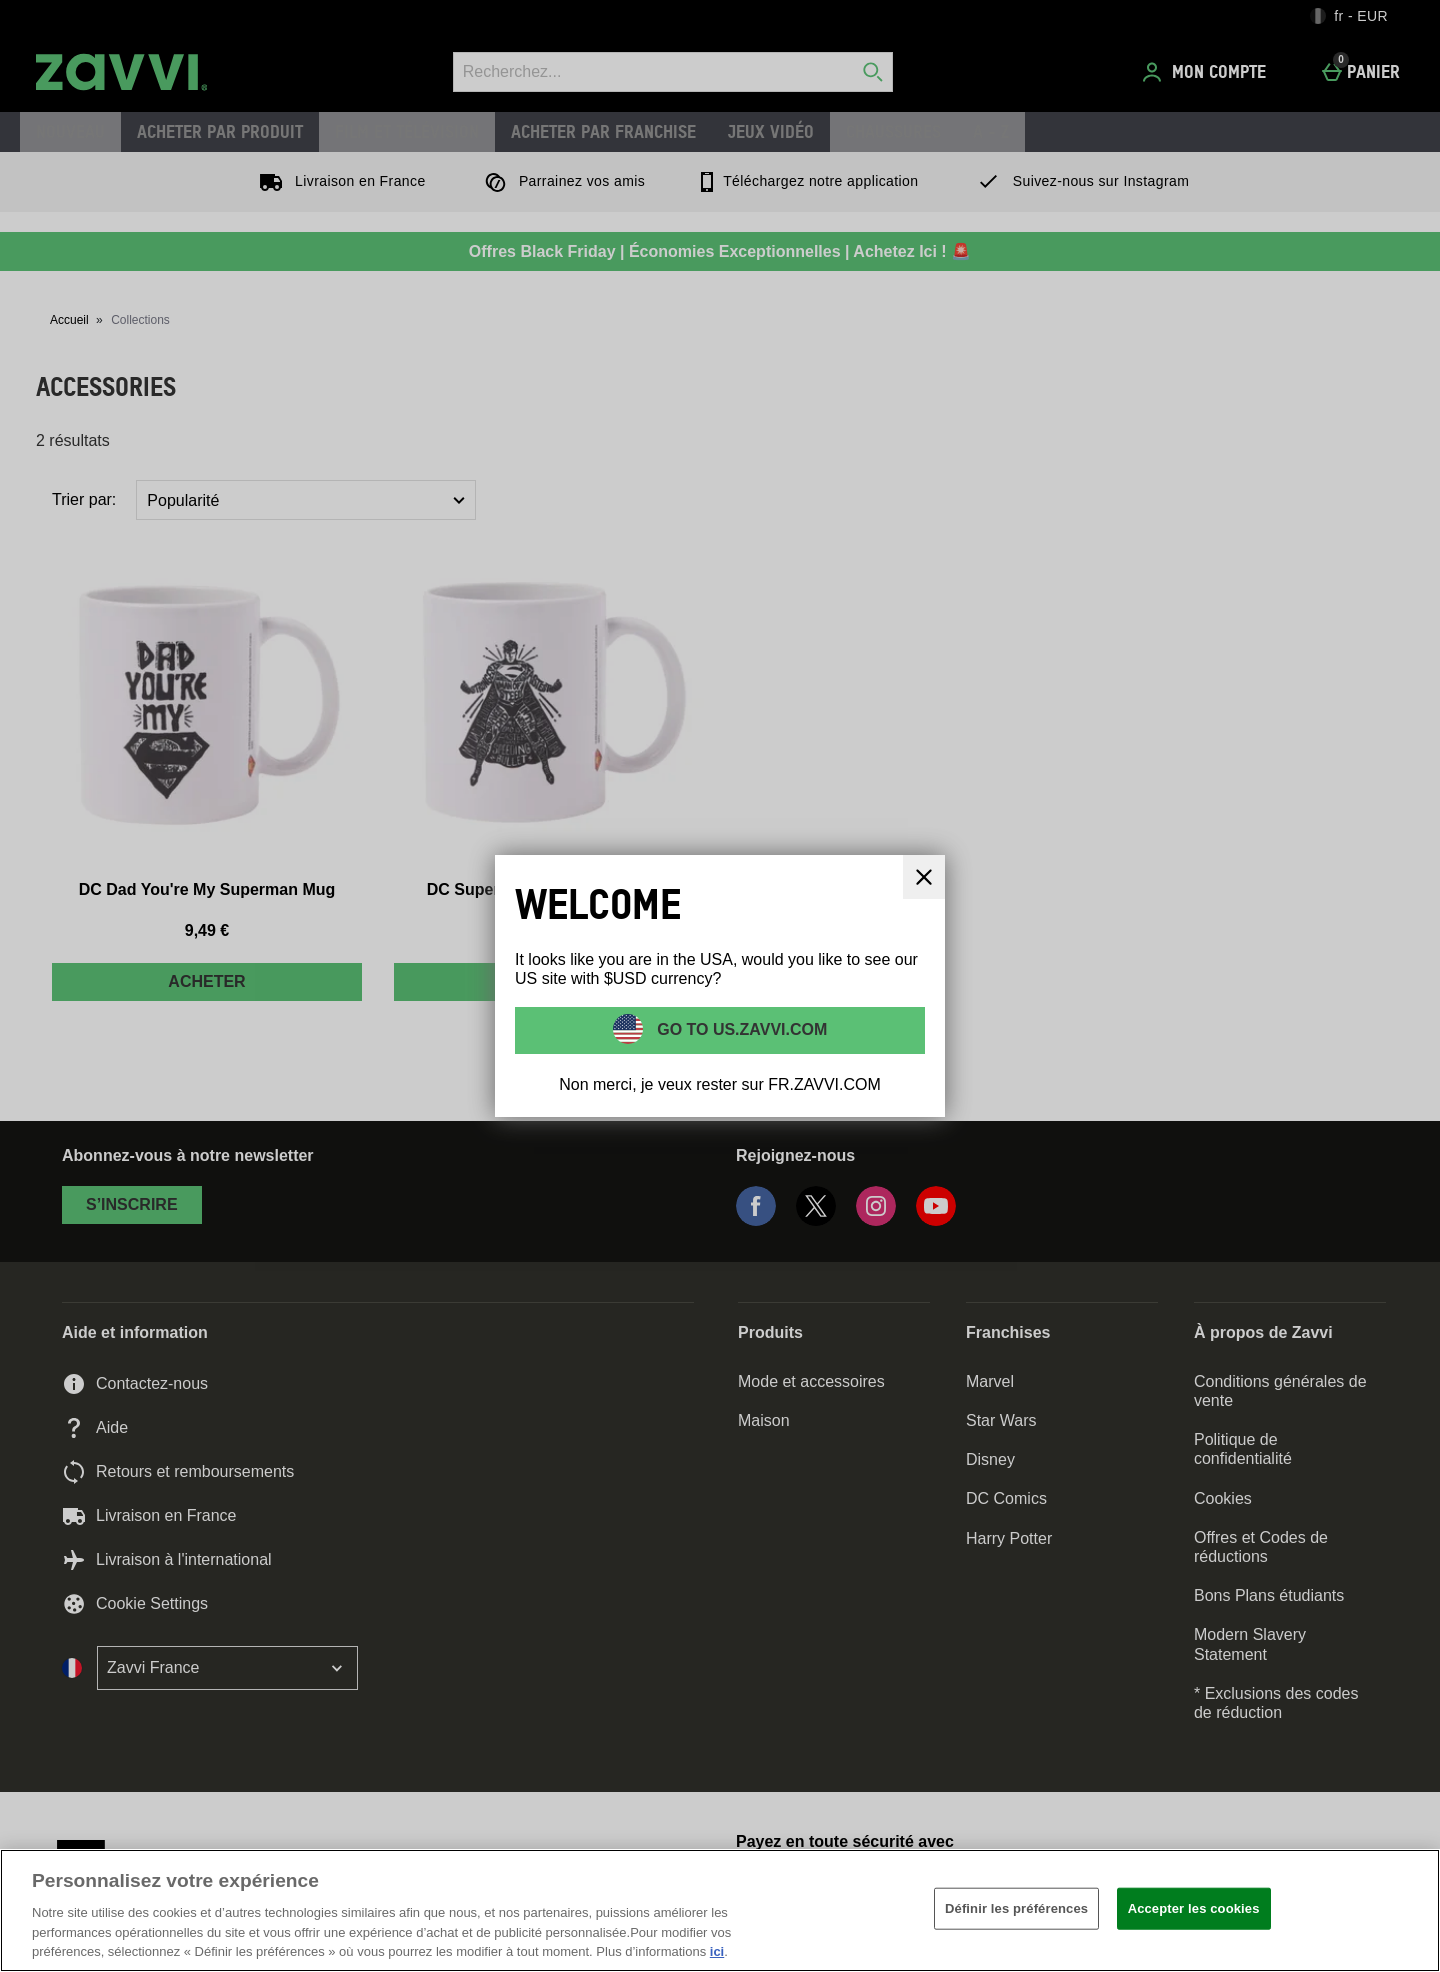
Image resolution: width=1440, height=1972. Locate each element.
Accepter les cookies (1194, 1908)
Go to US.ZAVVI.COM (740, 1029)
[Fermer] (924, 877)
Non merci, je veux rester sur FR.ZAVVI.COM (720, 1084)
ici (717, 1951)
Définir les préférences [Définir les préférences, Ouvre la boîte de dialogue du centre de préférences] (1016, 1908)
